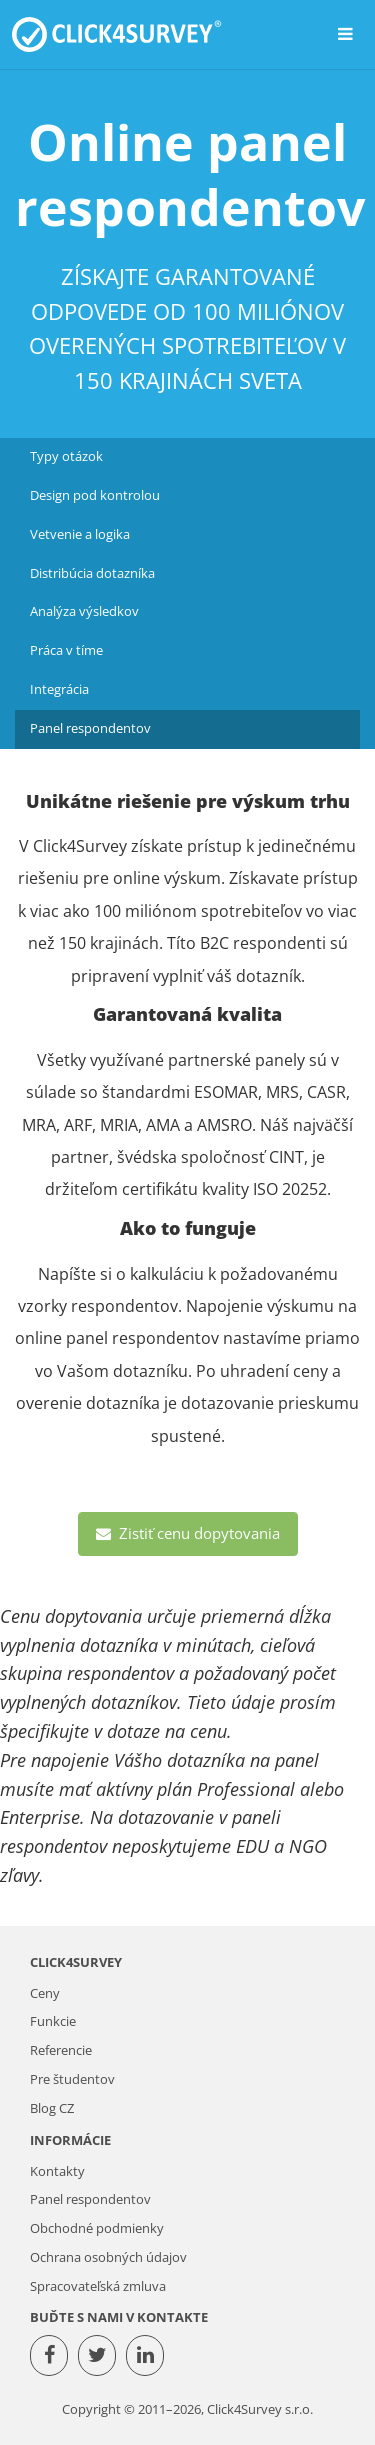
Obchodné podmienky (97, 2228)
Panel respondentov (90, 728)
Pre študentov (72, 2079)
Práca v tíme (66, 650)
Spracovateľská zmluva (98, 2286)
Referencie (61, 2050)
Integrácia (59, 689)
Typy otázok (66, 456)
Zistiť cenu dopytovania (188, 1533)
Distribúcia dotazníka (92, 573)
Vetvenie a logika (80, 534)
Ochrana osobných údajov (108, 2257)
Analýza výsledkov (84, 611)
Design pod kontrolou (95, 495)
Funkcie (53, 2021)
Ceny (45, 1993)
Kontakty (57, 2171)
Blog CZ (52, 2108)
